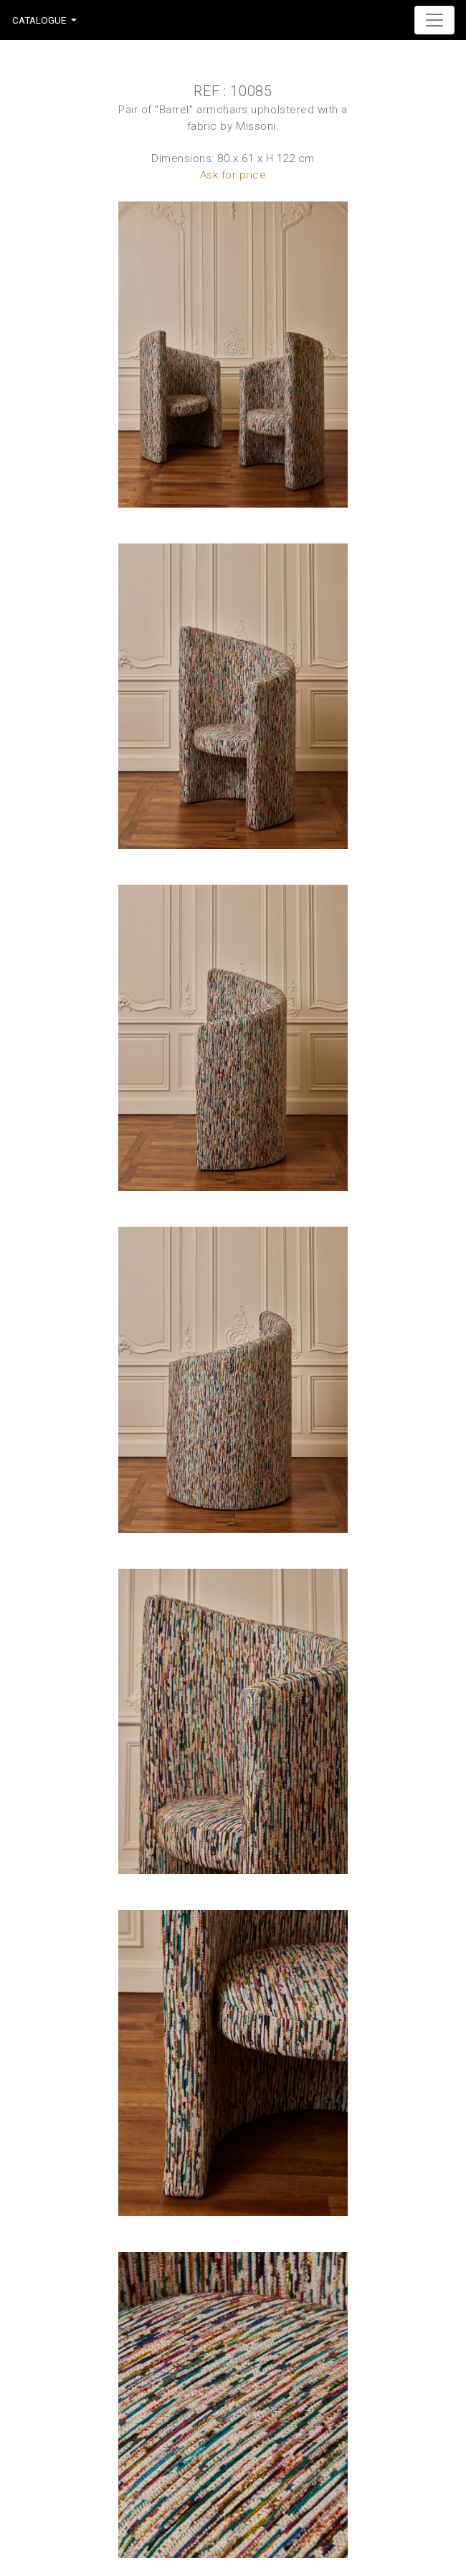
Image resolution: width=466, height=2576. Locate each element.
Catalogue (39, 20)
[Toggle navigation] (434, 20)
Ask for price (233, 174)
